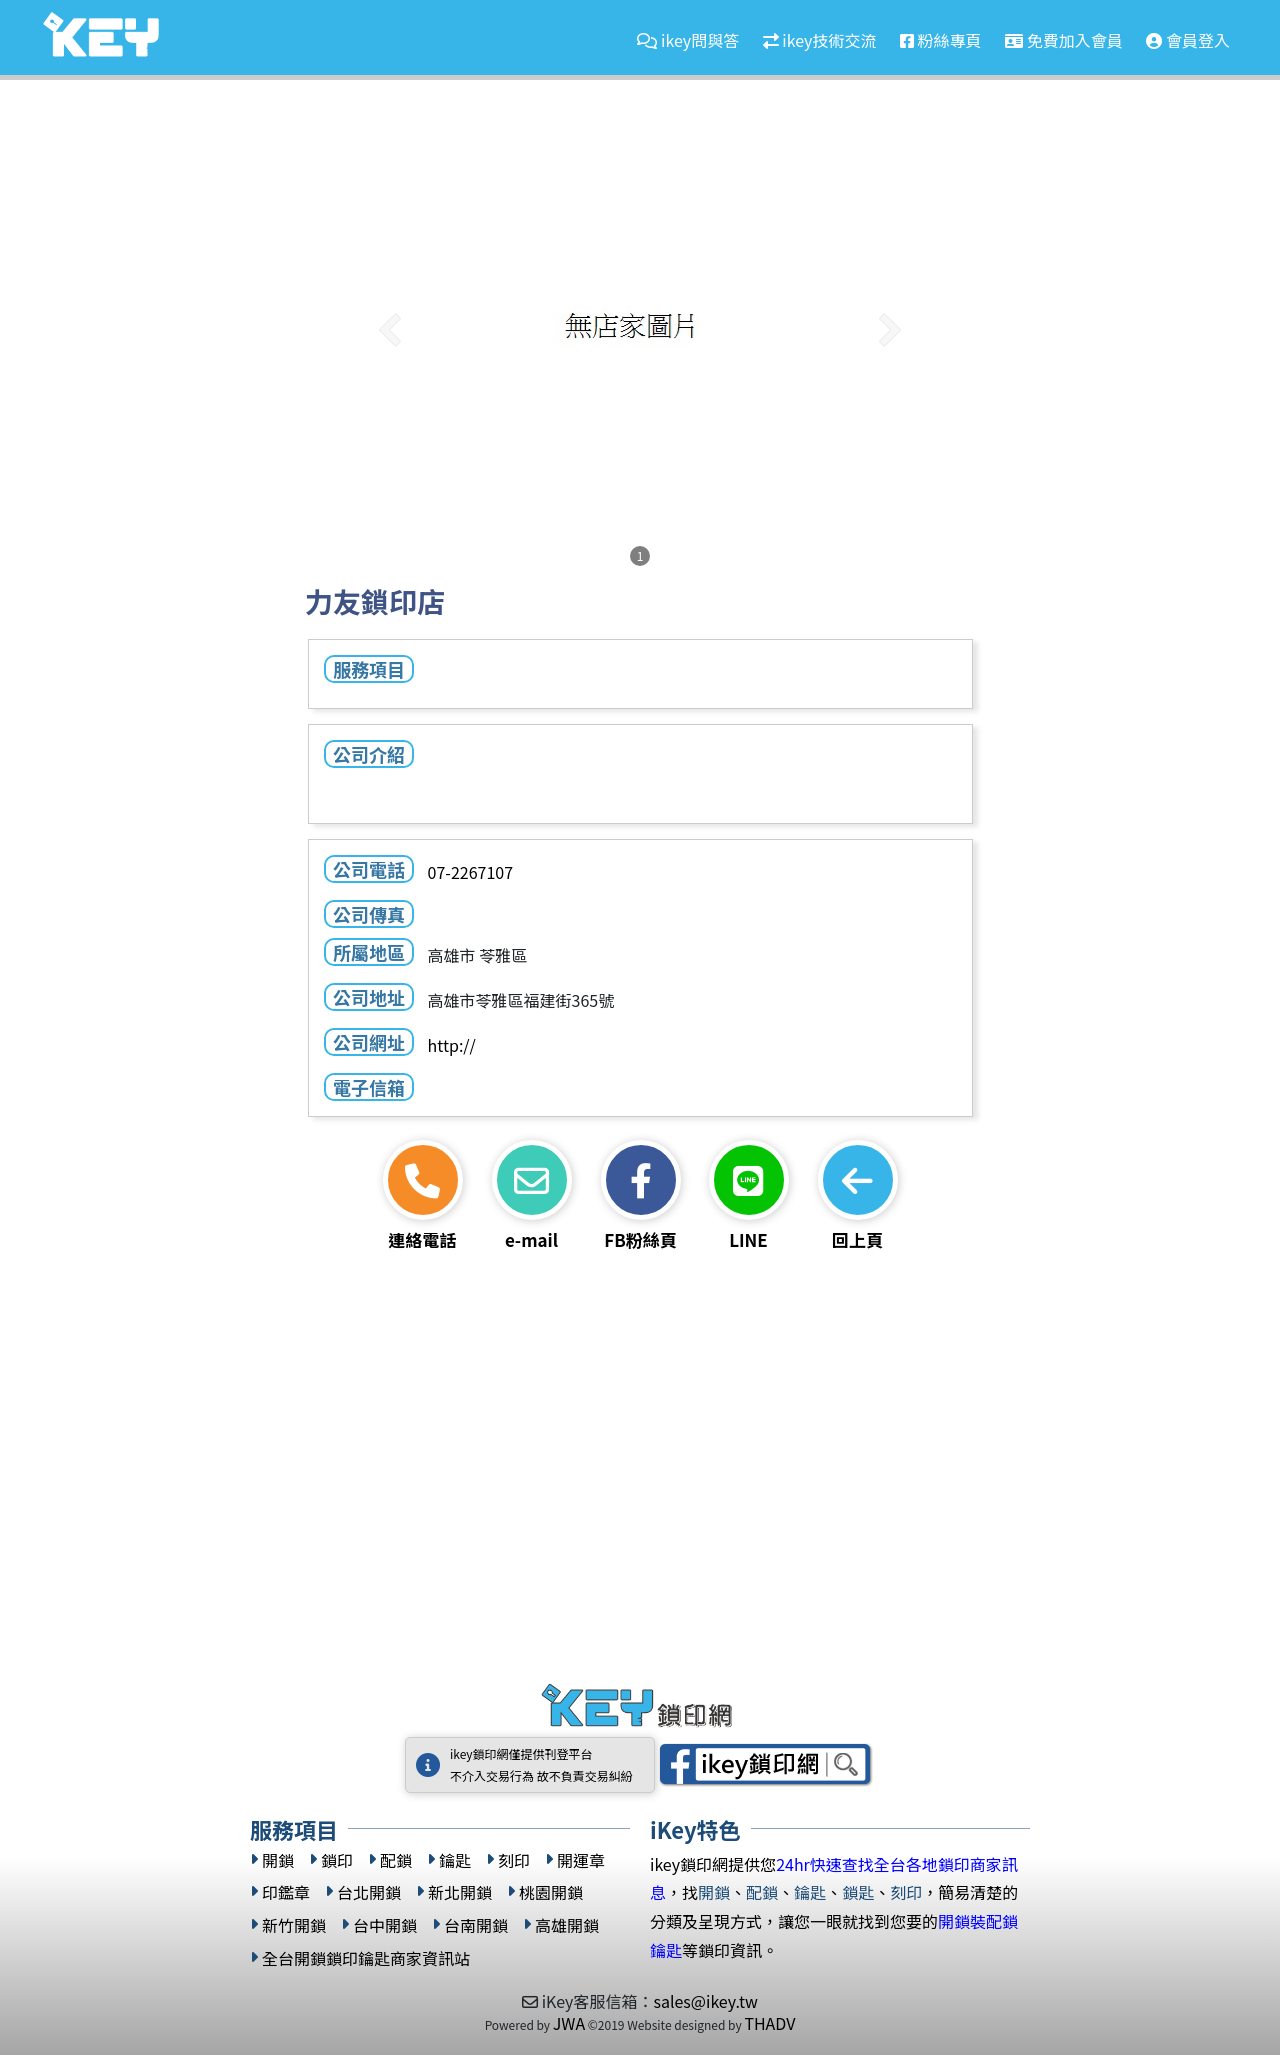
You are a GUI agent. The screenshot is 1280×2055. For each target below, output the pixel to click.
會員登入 (1188, 40)
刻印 (514, 1860)
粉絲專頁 (941, 40)
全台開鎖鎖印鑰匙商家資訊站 (366, 1958)
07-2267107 (469, 872)
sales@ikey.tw (705, 2001)
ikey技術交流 (820, 40)
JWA (569, 2023)
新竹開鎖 (294, 1925)
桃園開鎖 (551, 1892)
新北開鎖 (460, 1892)
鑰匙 (455, 1860)
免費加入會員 (1064, 40)
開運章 (581, 1860)
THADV (769, 2023)
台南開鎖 (476, 1925)
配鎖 (396, 1860)
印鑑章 (286, 1892)
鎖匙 (858, 1892)
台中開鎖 (385, 1925)
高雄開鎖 (567, 1925)
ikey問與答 (688, 40)
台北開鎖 (369, 1892)
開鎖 (278, 1860)
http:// (451, 1045)
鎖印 (337, 1860)
